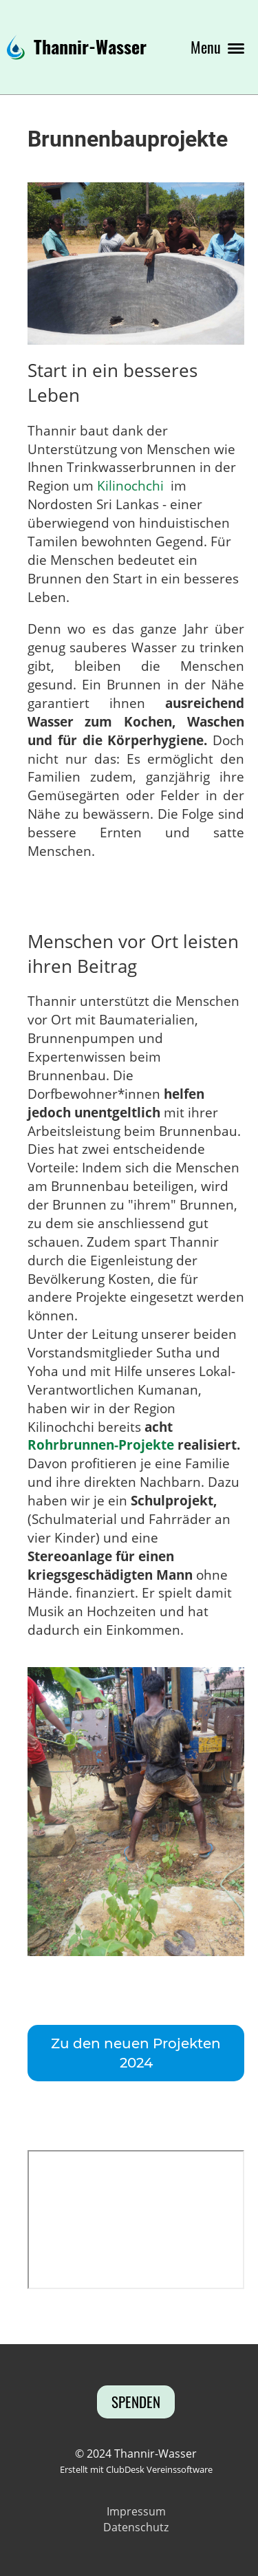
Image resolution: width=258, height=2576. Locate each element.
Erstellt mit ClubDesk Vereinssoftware (136, 2469)
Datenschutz (136, 2527)
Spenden (135, 2401)
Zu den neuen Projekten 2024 (136, 2053)
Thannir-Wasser (90, 47)
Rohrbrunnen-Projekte (101, 1444)
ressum (146, 2511)
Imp (117, 2511)
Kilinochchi (130, 485)
